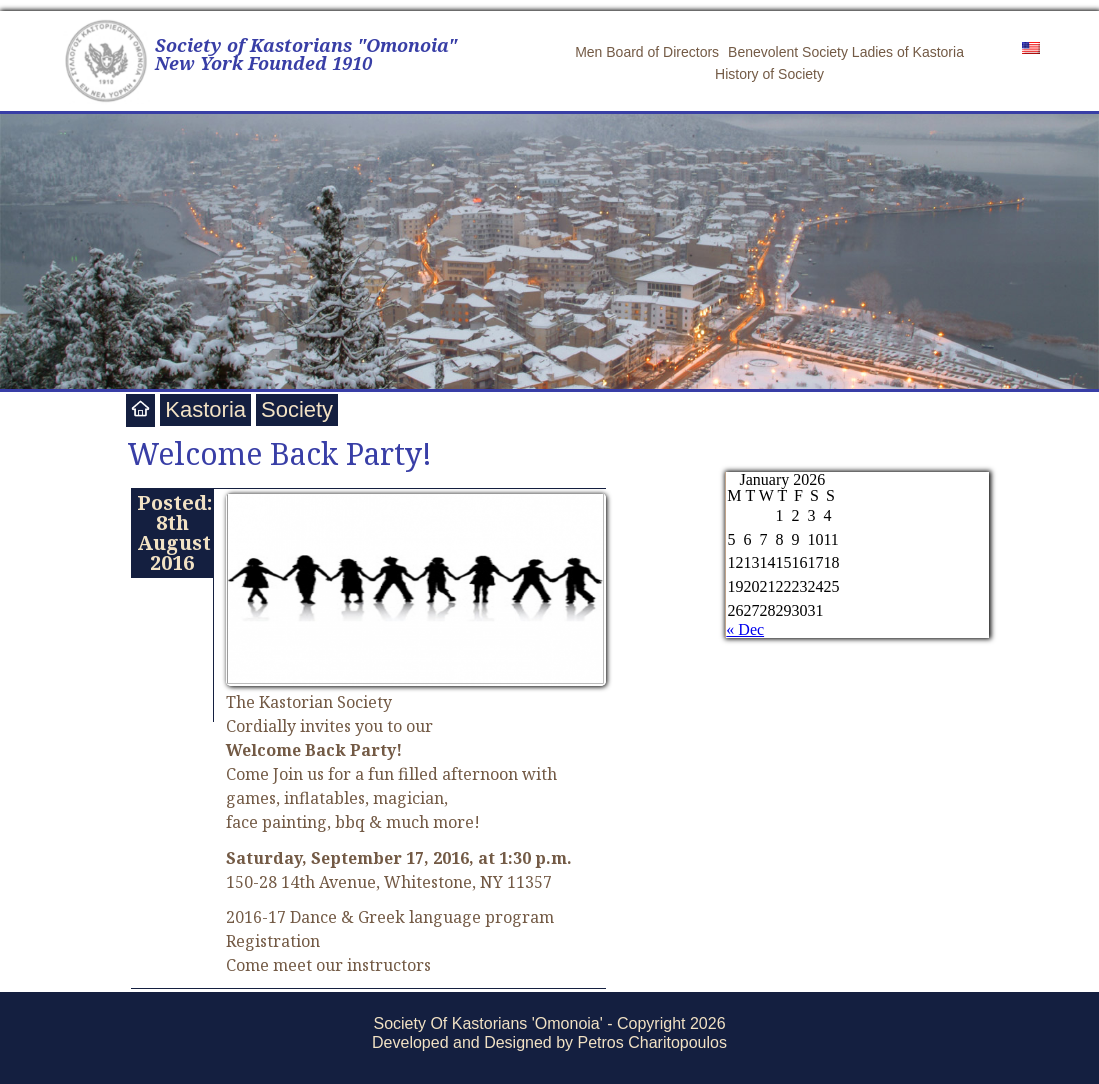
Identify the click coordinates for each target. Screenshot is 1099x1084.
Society (297, 409)
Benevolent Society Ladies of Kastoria (846, 52)
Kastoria (205, 409)
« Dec (745, 629)
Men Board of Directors (647, 52)
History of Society (769, 74)
